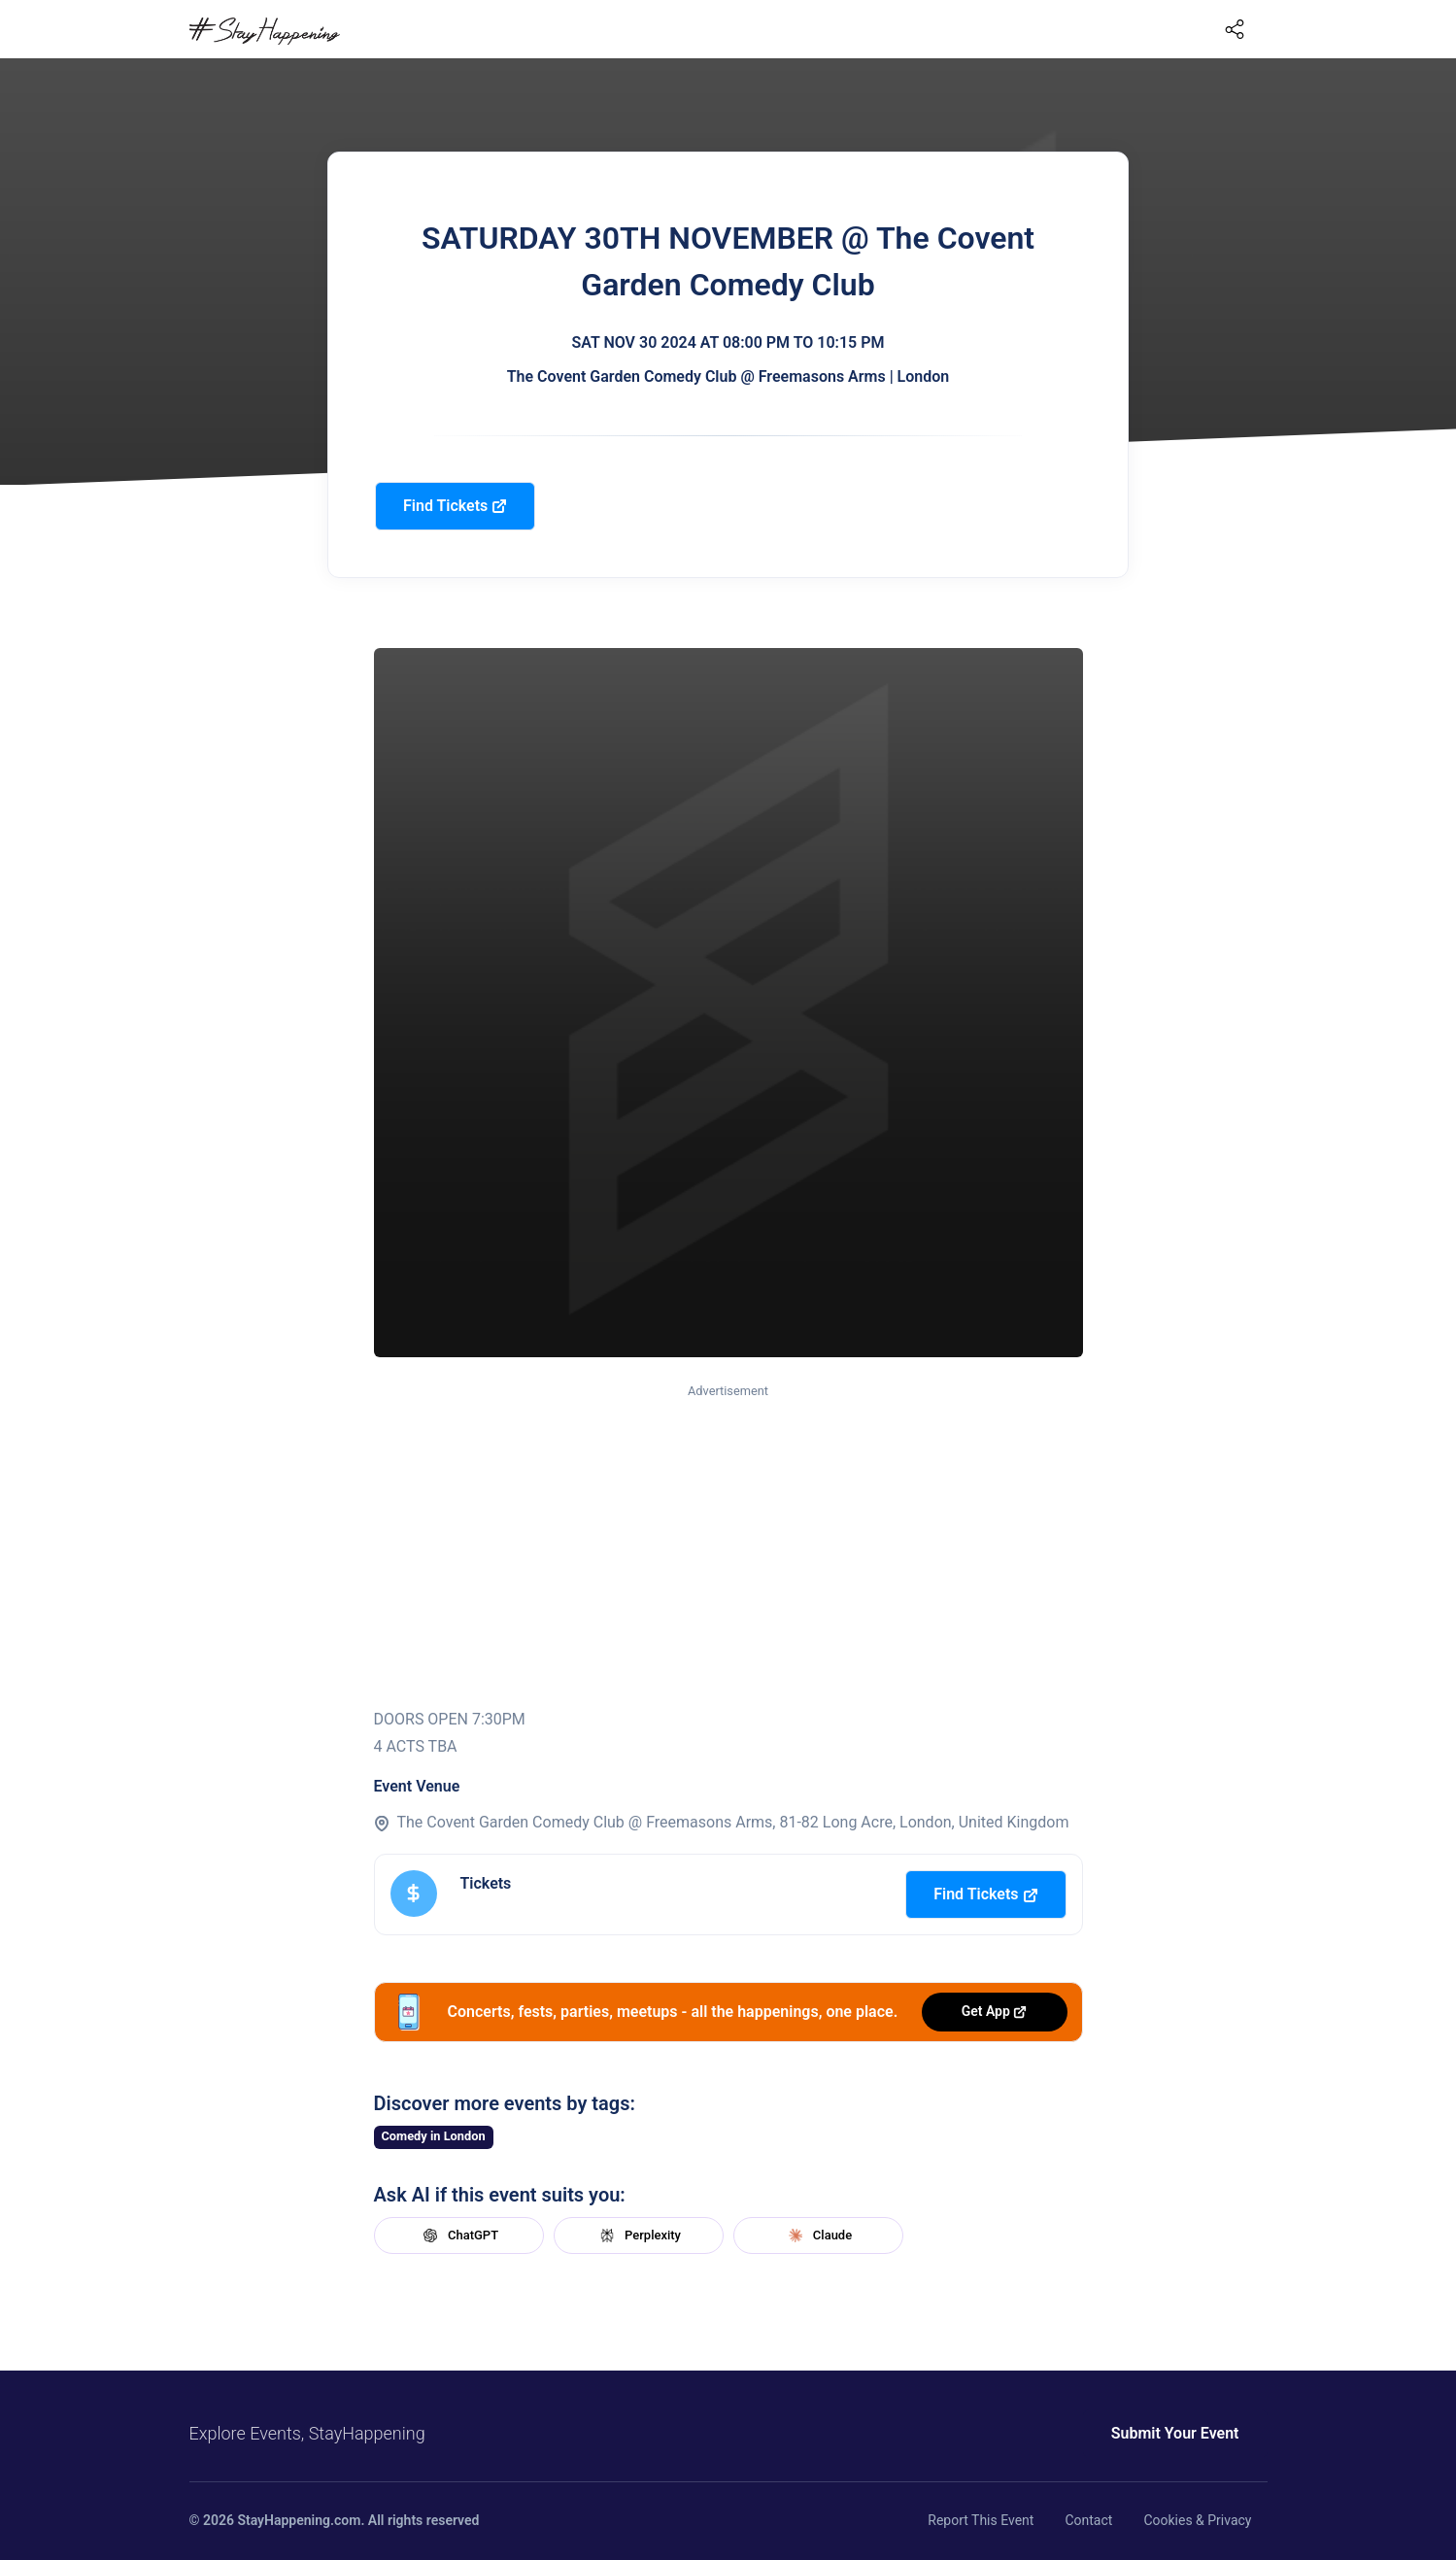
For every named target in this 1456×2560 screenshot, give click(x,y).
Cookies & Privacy (1197, 2520)
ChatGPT (458, 2235)
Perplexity (638, 2235)
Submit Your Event (1175, 2433)
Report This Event (980, 2520)
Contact (1088, 2520)
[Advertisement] (728, 1547)
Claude (818, 2235)
